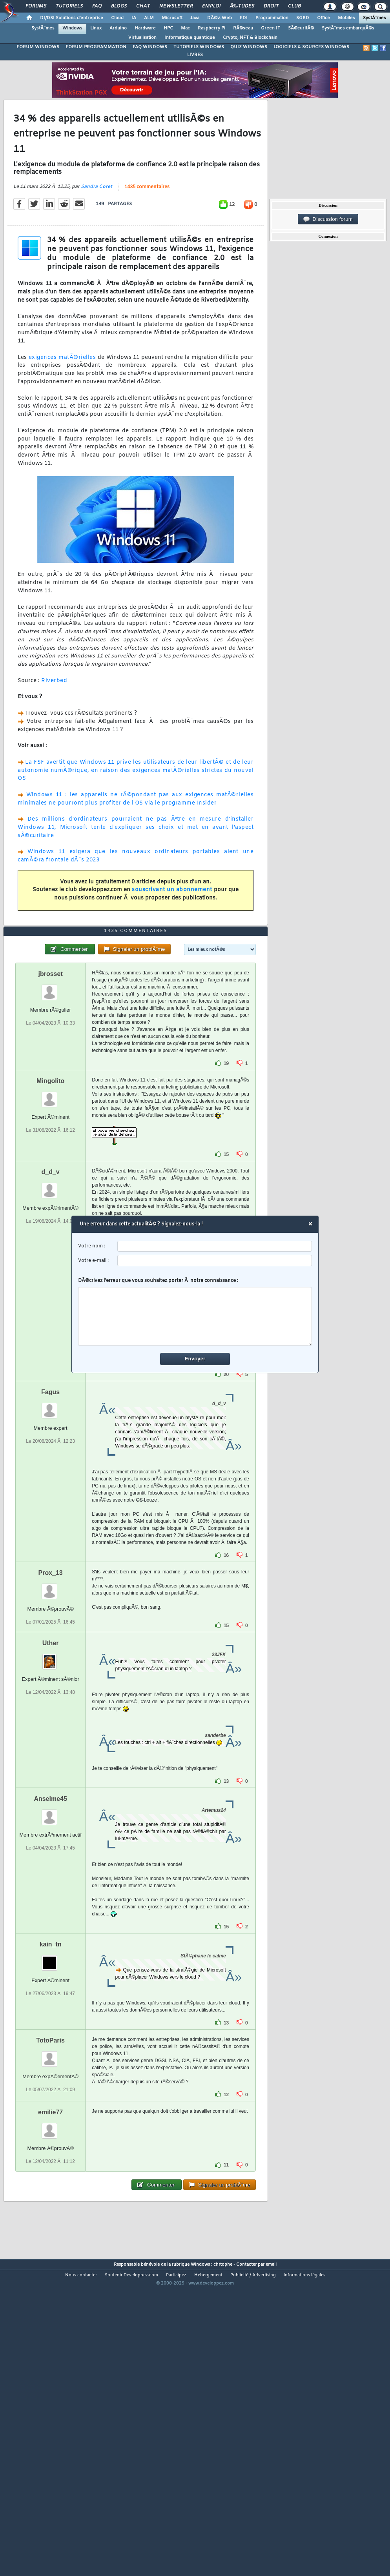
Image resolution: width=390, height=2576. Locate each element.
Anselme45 (50, 1921)
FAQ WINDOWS (150, 47)
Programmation (271, 18)
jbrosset (50, 1096)
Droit (271, 6)
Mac (185, 28)
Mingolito (50, 1203)
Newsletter (176, 6)
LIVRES (195, 55)
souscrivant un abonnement (172, 931)
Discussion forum (328, 219)
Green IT (270, 28)
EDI (244, 18)
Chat (143, 6)
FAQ (96, 6)
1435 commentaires (146, 228)
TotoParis (50, 2162)
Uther (50, 1765)
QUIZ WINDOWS (248, 47)
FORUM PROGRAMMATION (96, 47)
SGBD (302, 18)
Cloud (117, 18)
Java (194, 18)
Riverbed (54, 721)
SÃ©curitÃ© (301, 28)
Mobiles (346, 18)
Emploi (211, 6)
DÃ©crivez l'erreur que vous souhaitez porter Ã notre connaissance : (195, 1312)
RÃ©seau (243, 28)
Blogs (119, 6)
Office (323, 18)
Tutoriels (69, 6)
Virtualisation (142, 37)
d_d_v (51, 1294)
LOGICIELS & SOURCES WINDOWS (311, 47)
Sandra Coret (96, 227)
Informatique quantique (189, 37)
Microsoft (172, 18)
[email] (214, 1260)
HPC (168, 28)
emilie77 (50, 2234)
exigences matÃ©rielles (62, 398)
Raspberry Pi (211, 28)
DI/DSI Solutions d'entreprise (71, 18)
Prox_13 (50, 1695)
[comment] (195, 1316)
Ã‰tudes (242, 6)
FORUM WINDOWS (37, 47)
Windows (72, 28)
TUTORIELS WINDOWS (198, 47)
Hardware (145, 28)
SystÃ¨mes (374, 18)
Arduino (118, 28)
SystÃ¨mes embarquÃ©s (348, 28)
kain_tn (51, 2066)
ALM (149, 18)
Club (294, 6)
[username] (214, 1246)
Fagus (50, 1514)
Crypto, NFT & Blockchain (250, 37)
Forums (36, 6)
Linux (96, 28)
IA (133, 18)
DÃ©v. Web (219, 18)
